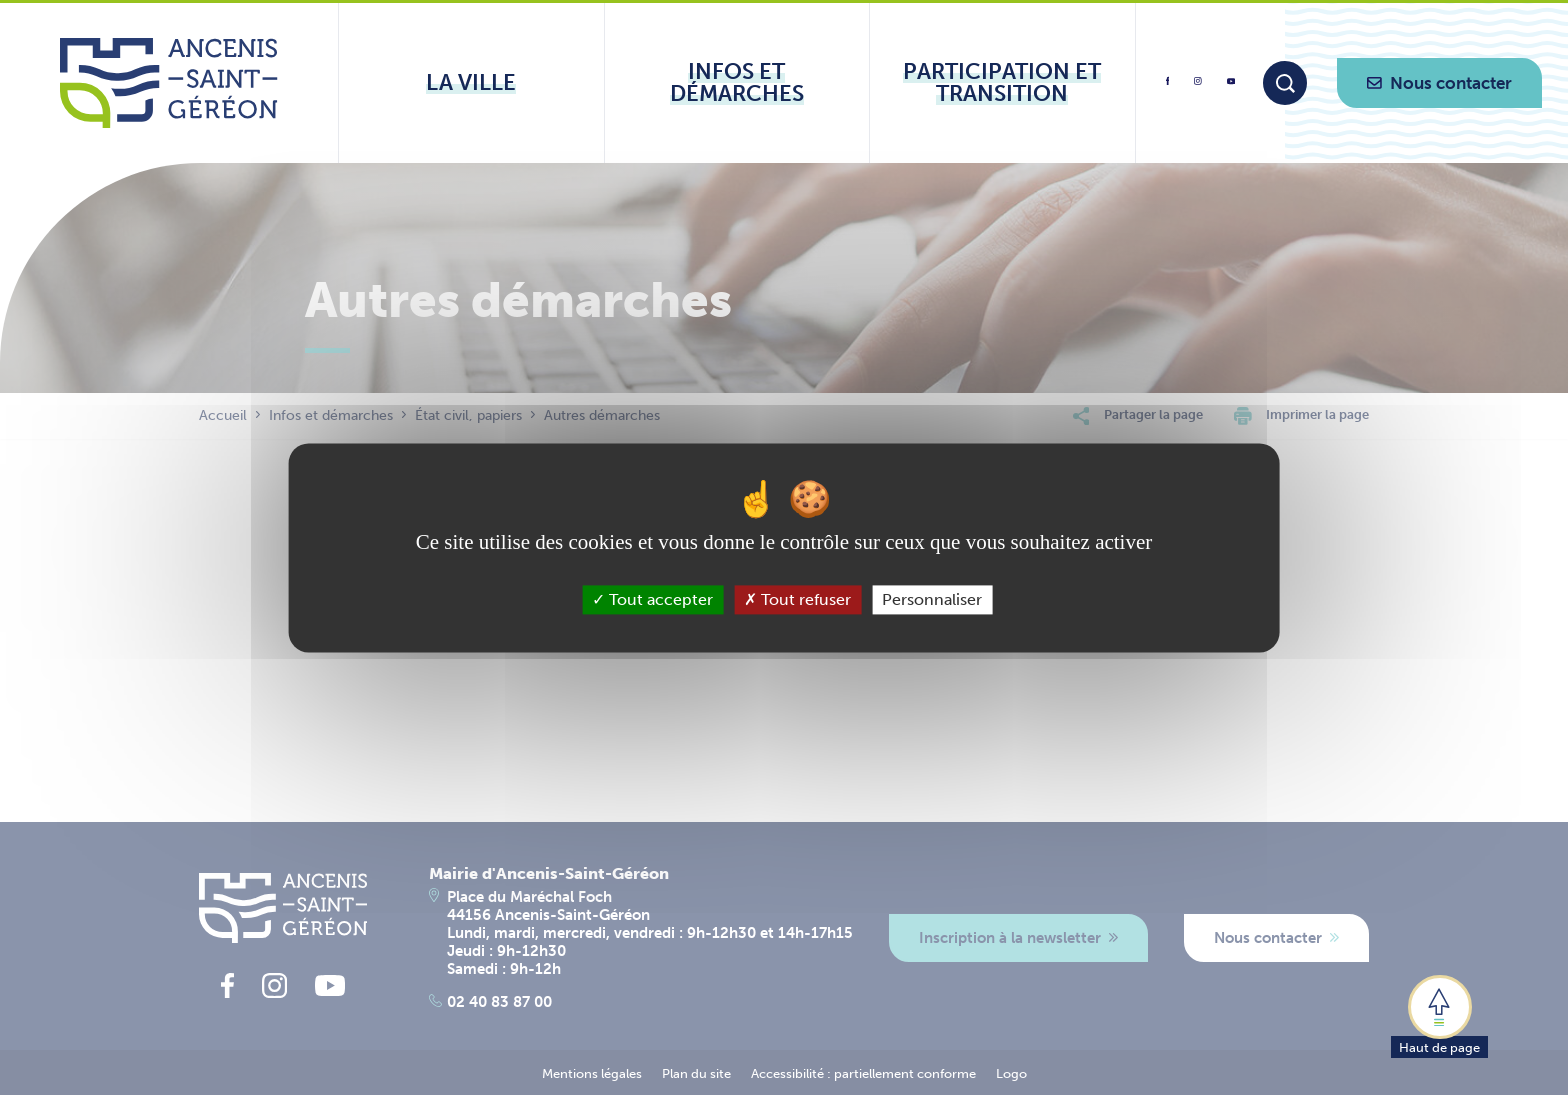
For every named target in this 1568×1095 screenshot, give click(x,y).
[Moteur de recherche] (1285, 83)
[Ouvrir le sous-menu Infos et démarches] (737, 83)
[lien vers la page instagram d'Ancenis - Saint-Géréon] (1198, 87)
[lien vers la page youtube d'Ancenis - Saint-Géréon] (1231, 84)
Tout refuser (797, 599)
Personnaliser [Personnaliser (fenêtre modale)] (932, 599)
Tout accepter (652, 599)
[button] (1439, 1015)
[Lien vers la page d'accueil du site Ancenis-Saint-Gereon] (168, 83)
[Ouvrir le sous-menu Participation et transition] (1002, 83)
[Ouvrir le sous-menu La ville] (471, 83)
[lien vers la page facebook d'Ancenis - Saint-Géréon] (1168, 88)
